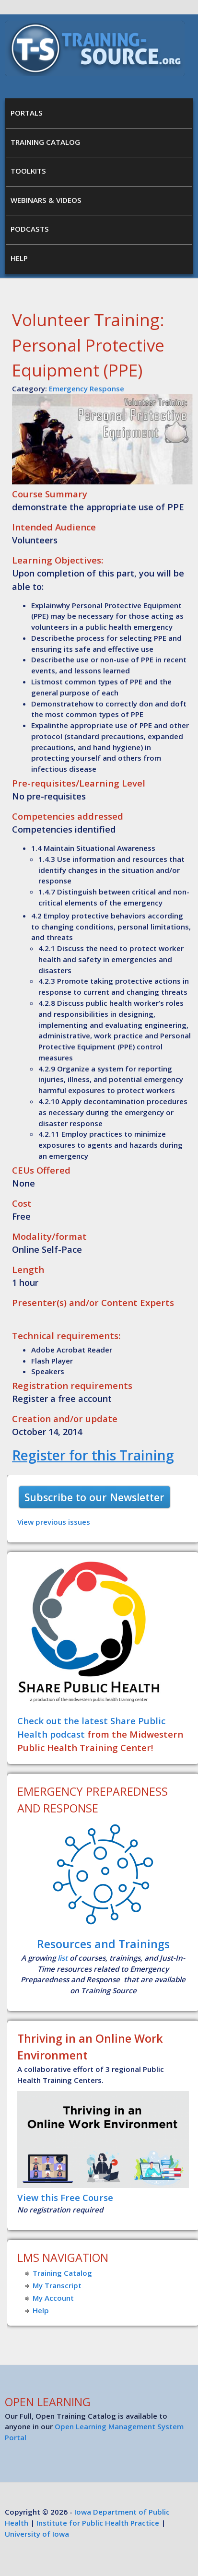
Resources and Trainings (103, 1944)
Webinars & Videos (46, 200)
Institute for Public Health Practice (97, 2523)
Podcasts (30, 229)
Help (19, 258)
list (63, 1958)
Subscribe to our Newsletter (94, 1497)
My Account (53, 2298)
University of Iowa (37, 2534)
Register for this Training (93, 1455)
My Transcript (57, 2285)
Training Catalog (45, 142)
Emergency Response (86, 388)
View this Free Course (65, 2197)
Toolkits (28, 171)
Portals (27, 113)
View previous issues (53, 1522)
